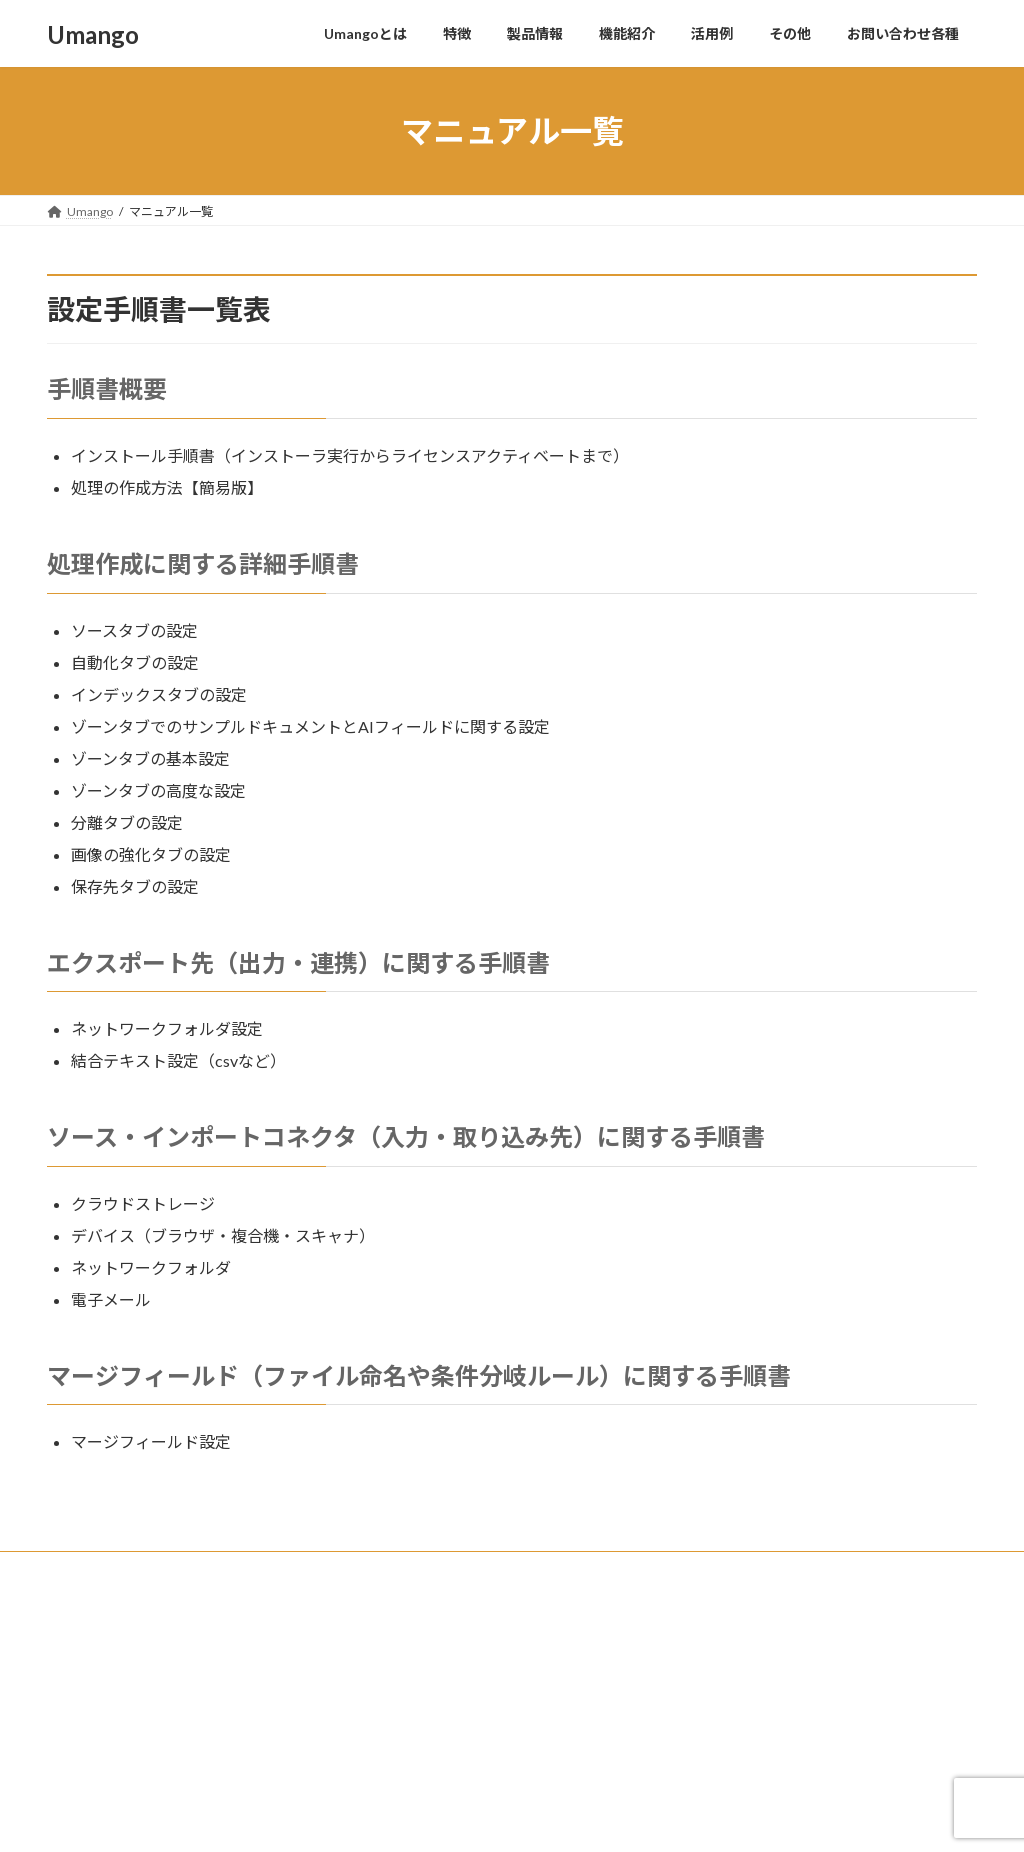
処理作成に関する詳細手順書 (203, 563)
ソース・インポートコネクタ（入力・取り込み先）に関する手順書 (406, 1136)
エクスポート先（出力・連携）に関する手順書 (298, 962)
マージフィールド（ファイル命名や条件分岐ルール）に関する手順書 (419, 1375)
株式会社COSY (107, 1612)
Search (929, 1615)
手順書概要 (107, 388)
